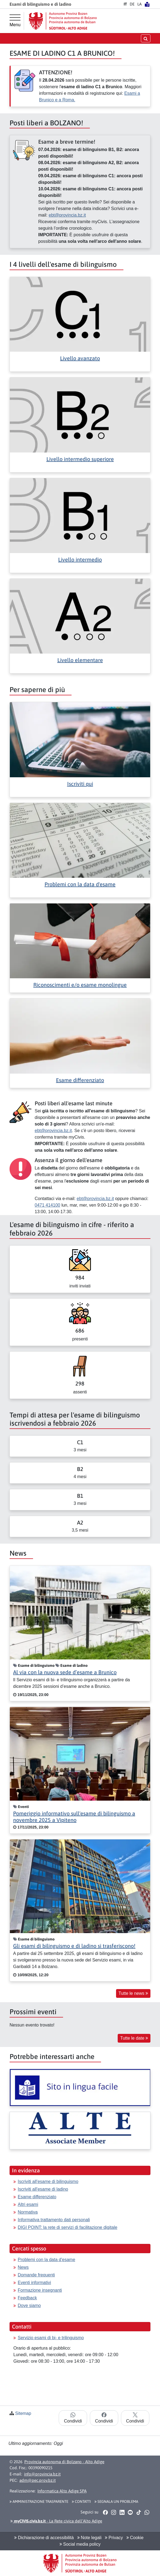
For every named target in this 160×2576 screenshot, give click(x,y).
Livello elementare (80, 660)
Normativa (28, 2212)
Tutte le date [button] (134, 2038)
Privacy (114, 2537)
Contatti (81, 2501)
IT (125, 4)
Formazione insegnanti (40, 2290)
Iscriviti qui (80, 784)
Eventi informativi (34, 2282)
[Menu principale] (15, 20)
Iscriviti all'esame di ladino (43, 2189)
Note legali (89, 2537)
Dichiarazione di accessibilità (44, 2537)
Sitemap (23, 2413)
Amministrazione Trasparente (39, 2501)
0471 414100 (47, 1205)
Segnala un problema (116, 2501)
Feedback (27, 2298)
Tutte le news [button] (133, 1993)
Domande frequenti (36, 2275)
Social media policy (80, 2544)
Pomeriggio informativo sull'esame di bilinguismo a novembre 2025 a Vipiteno (74, 1816)
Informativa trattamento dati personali (54, 2219)
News (23, 2267)
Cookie (135, 2537)
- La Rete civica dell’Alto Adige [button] (56, 2521)
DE (132, 4)
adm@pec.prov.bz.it (37, 2480)
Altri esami (28, 2204)
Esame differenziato (80, 1080)
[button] (105, 2512)
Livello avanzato (80, 358)
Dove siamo (29, 2305)
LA (139, 4)
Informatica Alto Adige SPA (62, 2491)
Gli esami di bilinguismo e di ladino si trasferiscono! (74, 1946)
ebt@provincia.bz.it (67, 215)
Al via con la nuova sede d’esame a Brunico (65, 1672)
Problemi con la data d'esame (80, 884)
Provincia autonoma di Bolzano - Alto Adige (64, 2461)
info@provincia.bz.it (42, 2474)
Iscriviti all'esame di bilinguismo (48, 2181)
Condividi (73, 2417)
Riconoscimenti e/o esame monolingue (80, 985)
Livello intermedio (80, 559)
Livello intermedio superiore (80, 459)
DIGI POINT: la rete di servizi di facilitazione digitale (67, 2227)
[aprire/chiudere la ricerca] (145, 38)
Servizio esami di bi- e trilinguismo (51, 2337)
